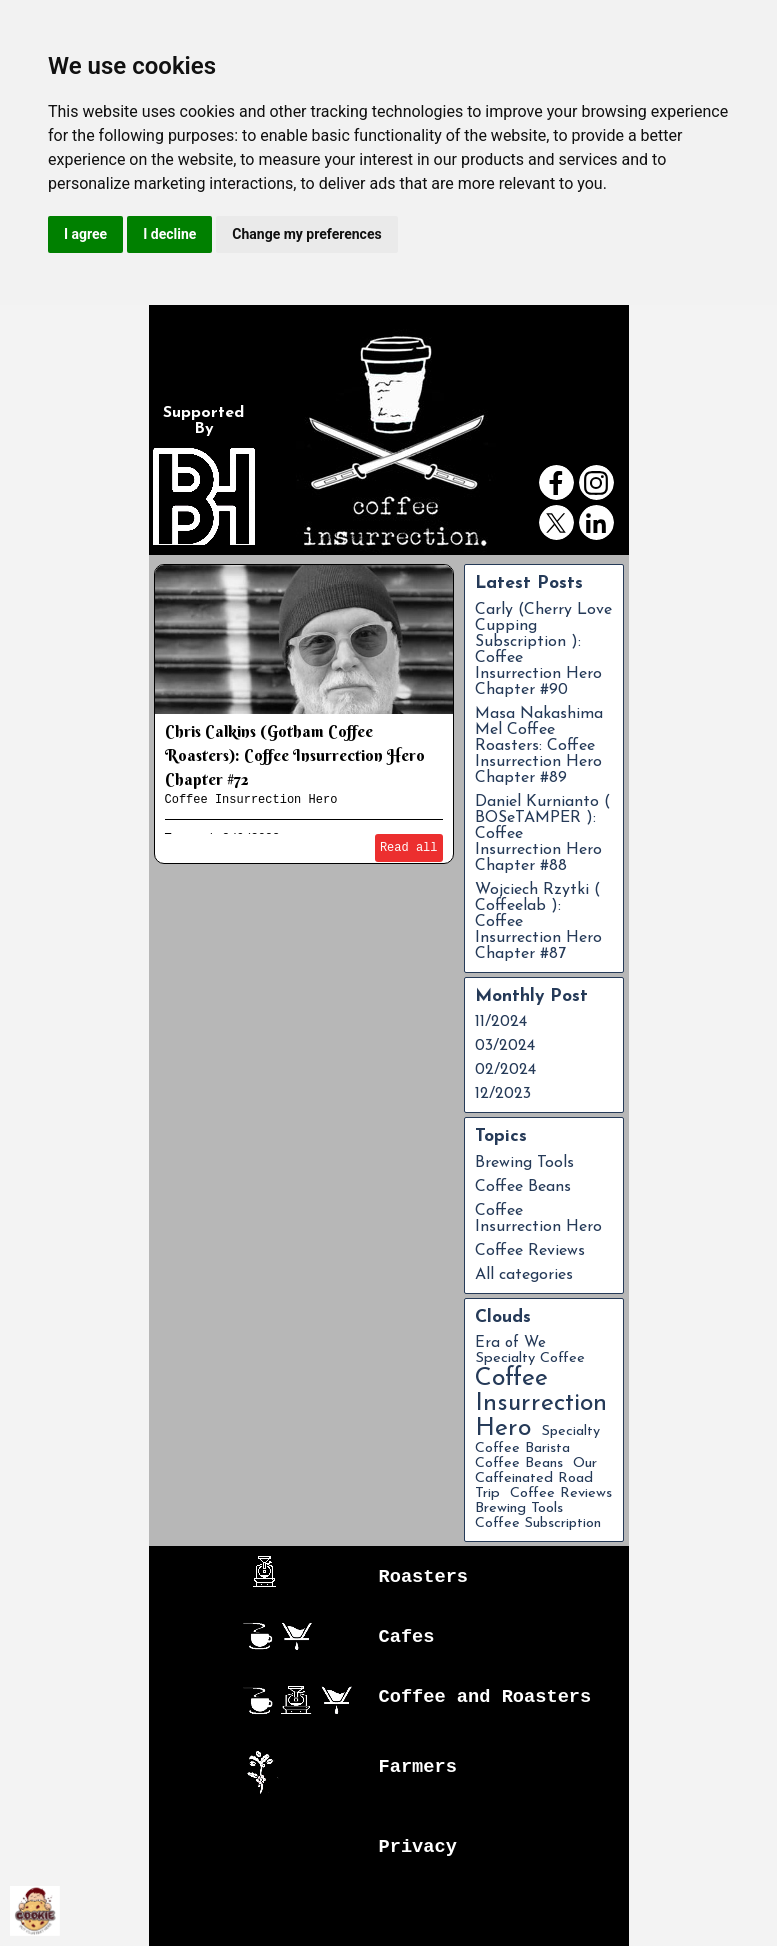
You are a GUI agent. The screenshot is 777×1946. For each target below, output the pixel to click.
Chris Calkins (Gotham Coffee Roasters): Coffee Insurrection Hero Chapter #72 (295, 755)
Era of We (510, 1343)
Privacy (418, 1847)
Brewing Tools (524, 1163)
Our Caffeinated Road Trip (536, 1478)
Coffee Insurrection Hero (251, 800)
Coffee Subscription (538, 1523)
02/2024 (505, 1070)
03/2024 (505, 1046)
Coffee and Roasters (485, 1697)
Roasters (424, 1577)
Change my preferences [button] (306, 234)
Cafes (407, 1637)
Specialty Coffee (530, 1358)
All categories (524, 1275)
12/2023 (503, 1094)
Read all (409, 848)
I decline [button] (169, 234)
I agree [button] (85, 234)
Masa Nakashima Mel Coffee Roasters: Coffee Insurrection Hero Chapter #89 (539, 746)
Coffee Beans (523, 1187)
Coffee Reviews (530, 1251)
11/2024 (501, 1022)
